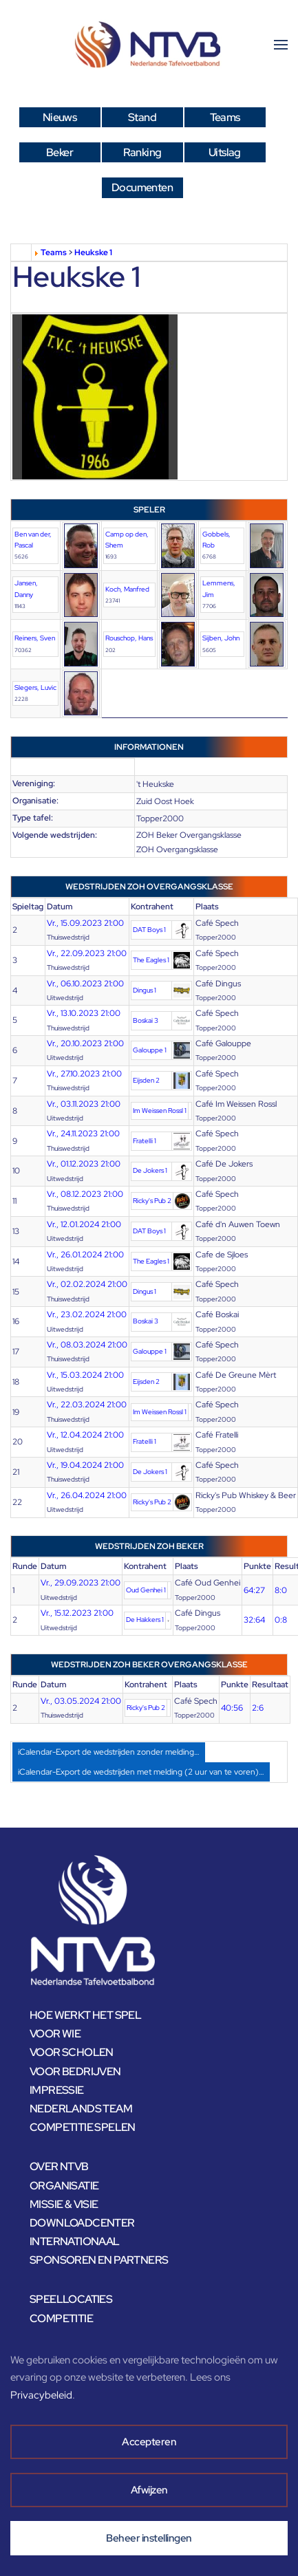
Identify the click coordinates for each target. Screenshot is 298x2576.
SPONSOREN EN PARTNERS (99, 2260)
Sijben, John (221, 638)
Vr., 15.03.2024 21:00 (85, 1375)
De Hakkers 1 (145, 1619)
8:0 (281, 1590)
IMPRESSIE (57, 2090)
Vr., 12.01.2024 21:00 (84, 1224)
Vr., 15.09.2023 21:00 (85, 923)
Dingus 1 (144, 990)
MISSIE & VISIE (64, 2204)
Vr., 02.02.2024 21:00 (87, 1284)
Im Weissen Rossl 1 (160, 1110)
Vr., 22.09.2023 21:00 (87, 953)
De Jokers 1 (150, 1170)
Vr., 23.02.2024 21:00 (87, 1314)
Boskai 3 (145, 1020)
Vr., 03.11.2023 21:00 (83, 1104)
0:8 (281, 1619)
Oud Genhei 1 (146, 1589)
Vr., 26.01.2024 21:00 (85, 1254)
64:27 (254, 1590)
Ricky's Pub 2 (152, 1200)
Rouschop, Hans (129, 638)
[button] (281, 44)
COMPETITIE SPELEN (83, 2127)
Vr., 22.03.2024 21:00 (87, 1404)
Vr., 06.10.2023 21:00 (85, 983)
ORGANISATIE (64, 2185)
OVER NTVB (59, 2166)
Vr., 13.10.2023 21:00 (83, 1013)
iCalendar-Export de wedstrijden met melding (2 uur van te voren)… (141, 1771)
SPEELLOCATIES (71, 2299)
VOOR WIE (55, 2033)
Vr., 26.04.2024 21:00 (87, 1495)
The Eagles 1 (151, 959)
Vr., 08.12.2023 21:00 (85, 1194)
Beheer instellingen (149, 2538)
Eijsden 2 (146, 1080)
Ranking (142, 152)
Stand (142, 117)
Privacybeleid (41, 2395)
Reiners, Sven (34, 638)
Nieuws (59, 117)
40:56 (232, 1707)
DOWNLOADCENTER (82, 2223)
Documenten (142, 187)
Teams (225, 117)
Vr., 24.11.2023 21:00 (83, 1133)
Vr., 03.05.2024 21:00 (81, 1701)
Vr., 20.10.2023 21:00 (85, 1043)
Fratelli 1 (144, 1140)
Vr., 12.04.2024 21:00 (85, 1434)
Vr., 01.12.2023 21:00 (83, 1163)
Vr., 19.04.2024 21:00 (85, 1465)
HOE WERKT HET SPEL (85, 2015)
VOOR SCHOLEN (72, 2052)
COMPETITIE (61, 2318)
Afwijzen (149, 2490)
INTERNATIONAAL (75, 2241)
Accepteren (149, 2442)
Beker (59, 152)
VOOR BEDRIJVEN (75, 2071)
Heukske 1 (93, 252)
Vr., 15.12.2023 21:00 (77, 1613)
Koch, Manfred (127, 589)
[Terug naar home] (149, 44)
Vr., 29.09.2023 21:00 (80, 1582)
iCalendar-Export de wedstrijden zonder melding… (109, 1751)
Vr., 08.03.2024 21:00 (87, 1344)
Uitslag (225, 152)
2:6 (258, 1707)
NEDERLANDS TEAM (81, 2108)
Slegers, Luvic (35, 687)
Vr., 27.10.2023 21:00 (84, 1073)
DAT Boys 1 (149, 929)
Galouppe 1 (150, 1050)
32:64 (254, 1619)
